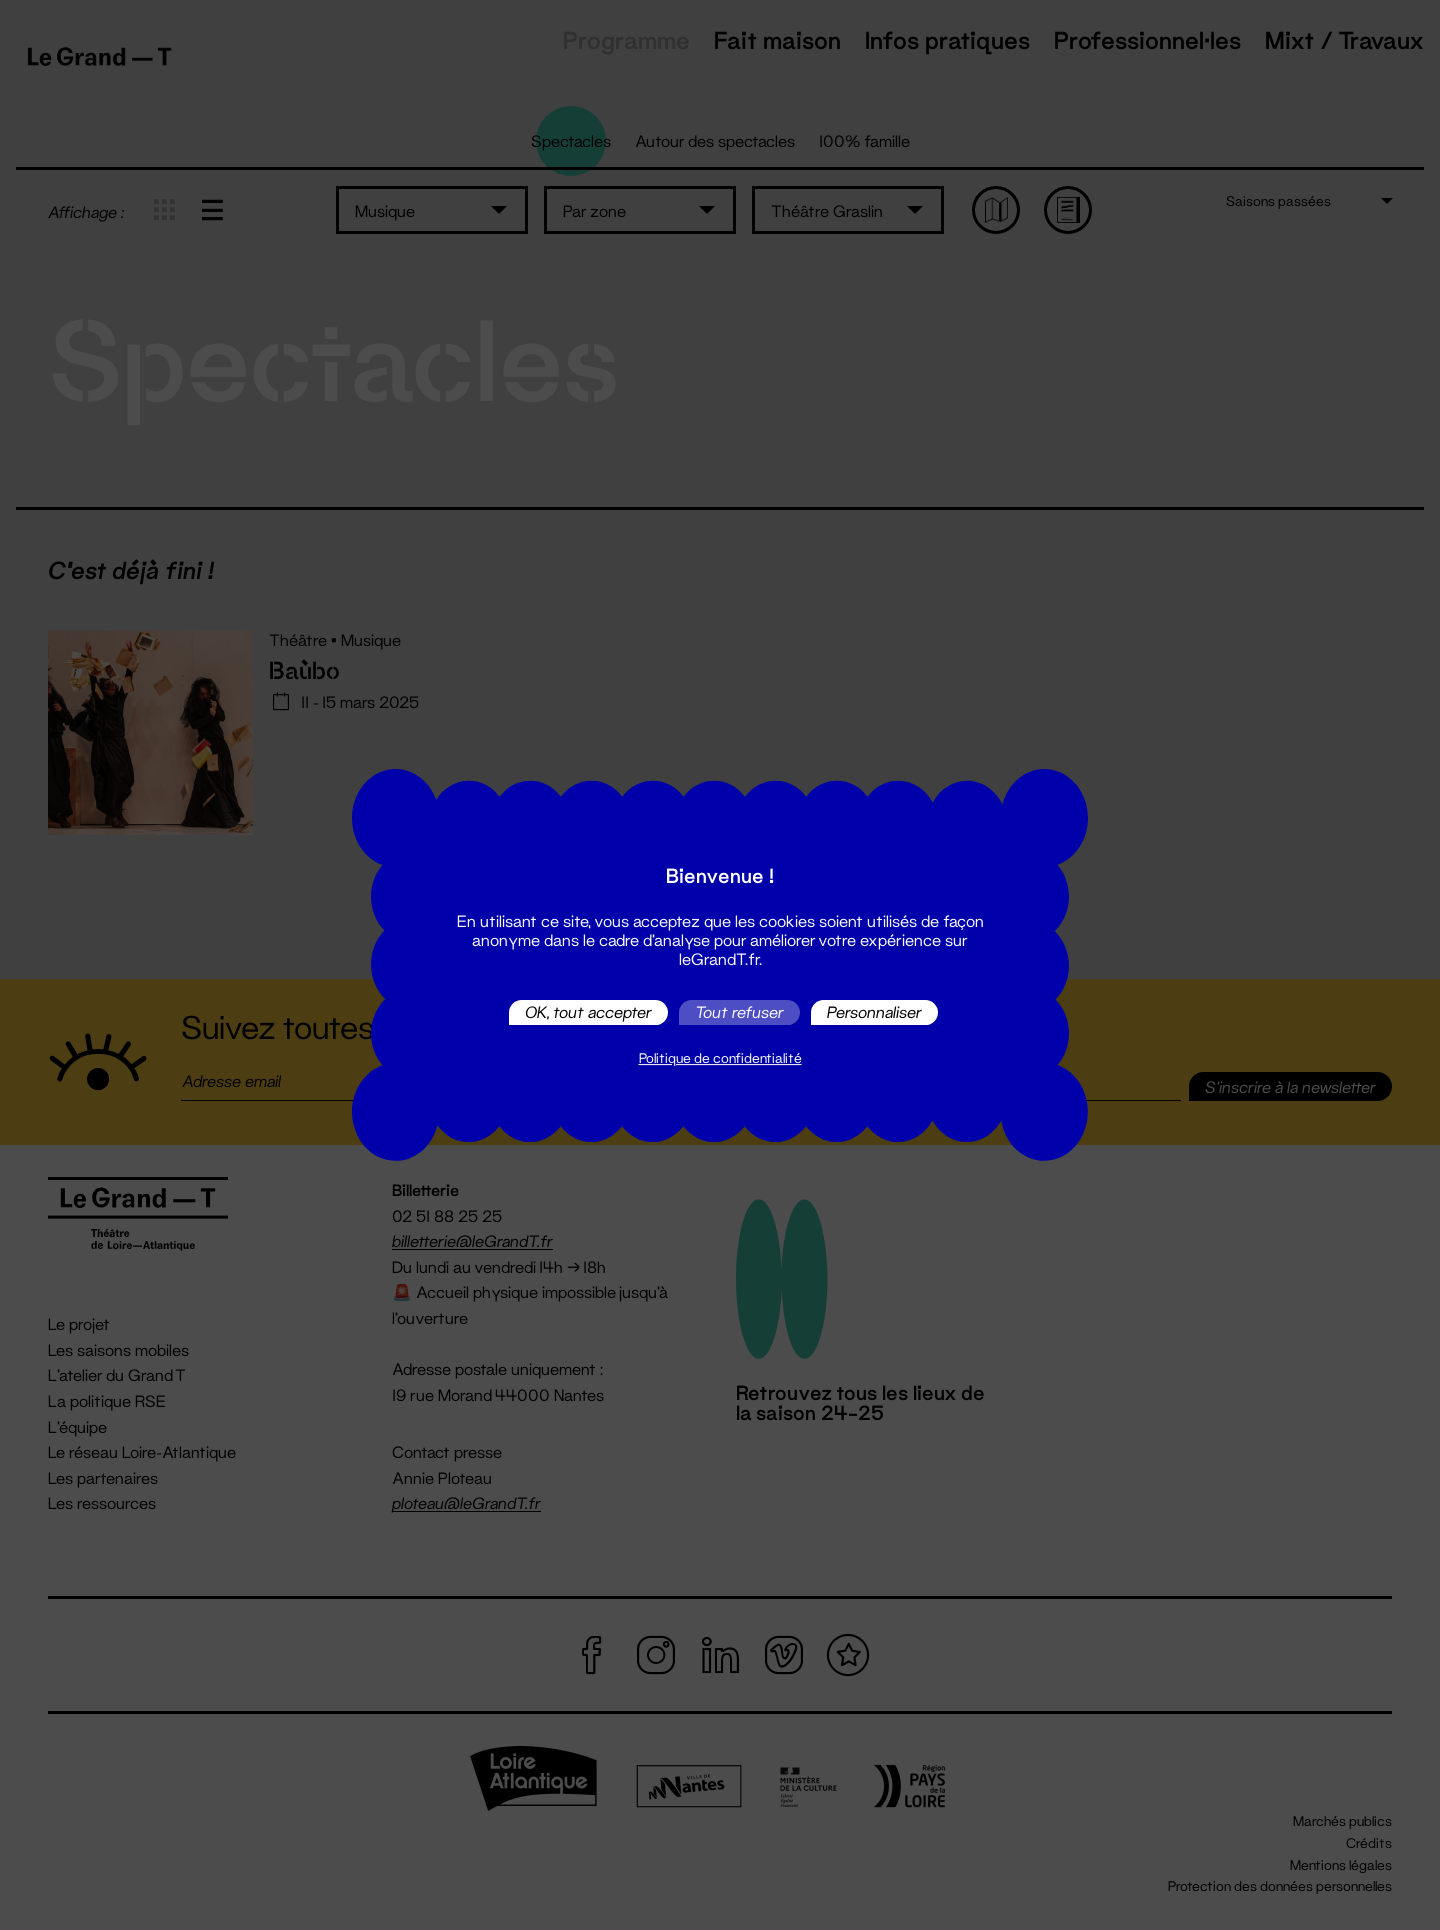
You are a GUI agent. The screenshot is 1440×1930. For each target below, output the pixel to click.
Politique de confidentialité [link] (720, 1058)
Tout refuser (739, 1012)
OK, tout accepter (588, 1012)
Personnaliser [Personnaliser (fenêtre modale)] (874, 1012)
